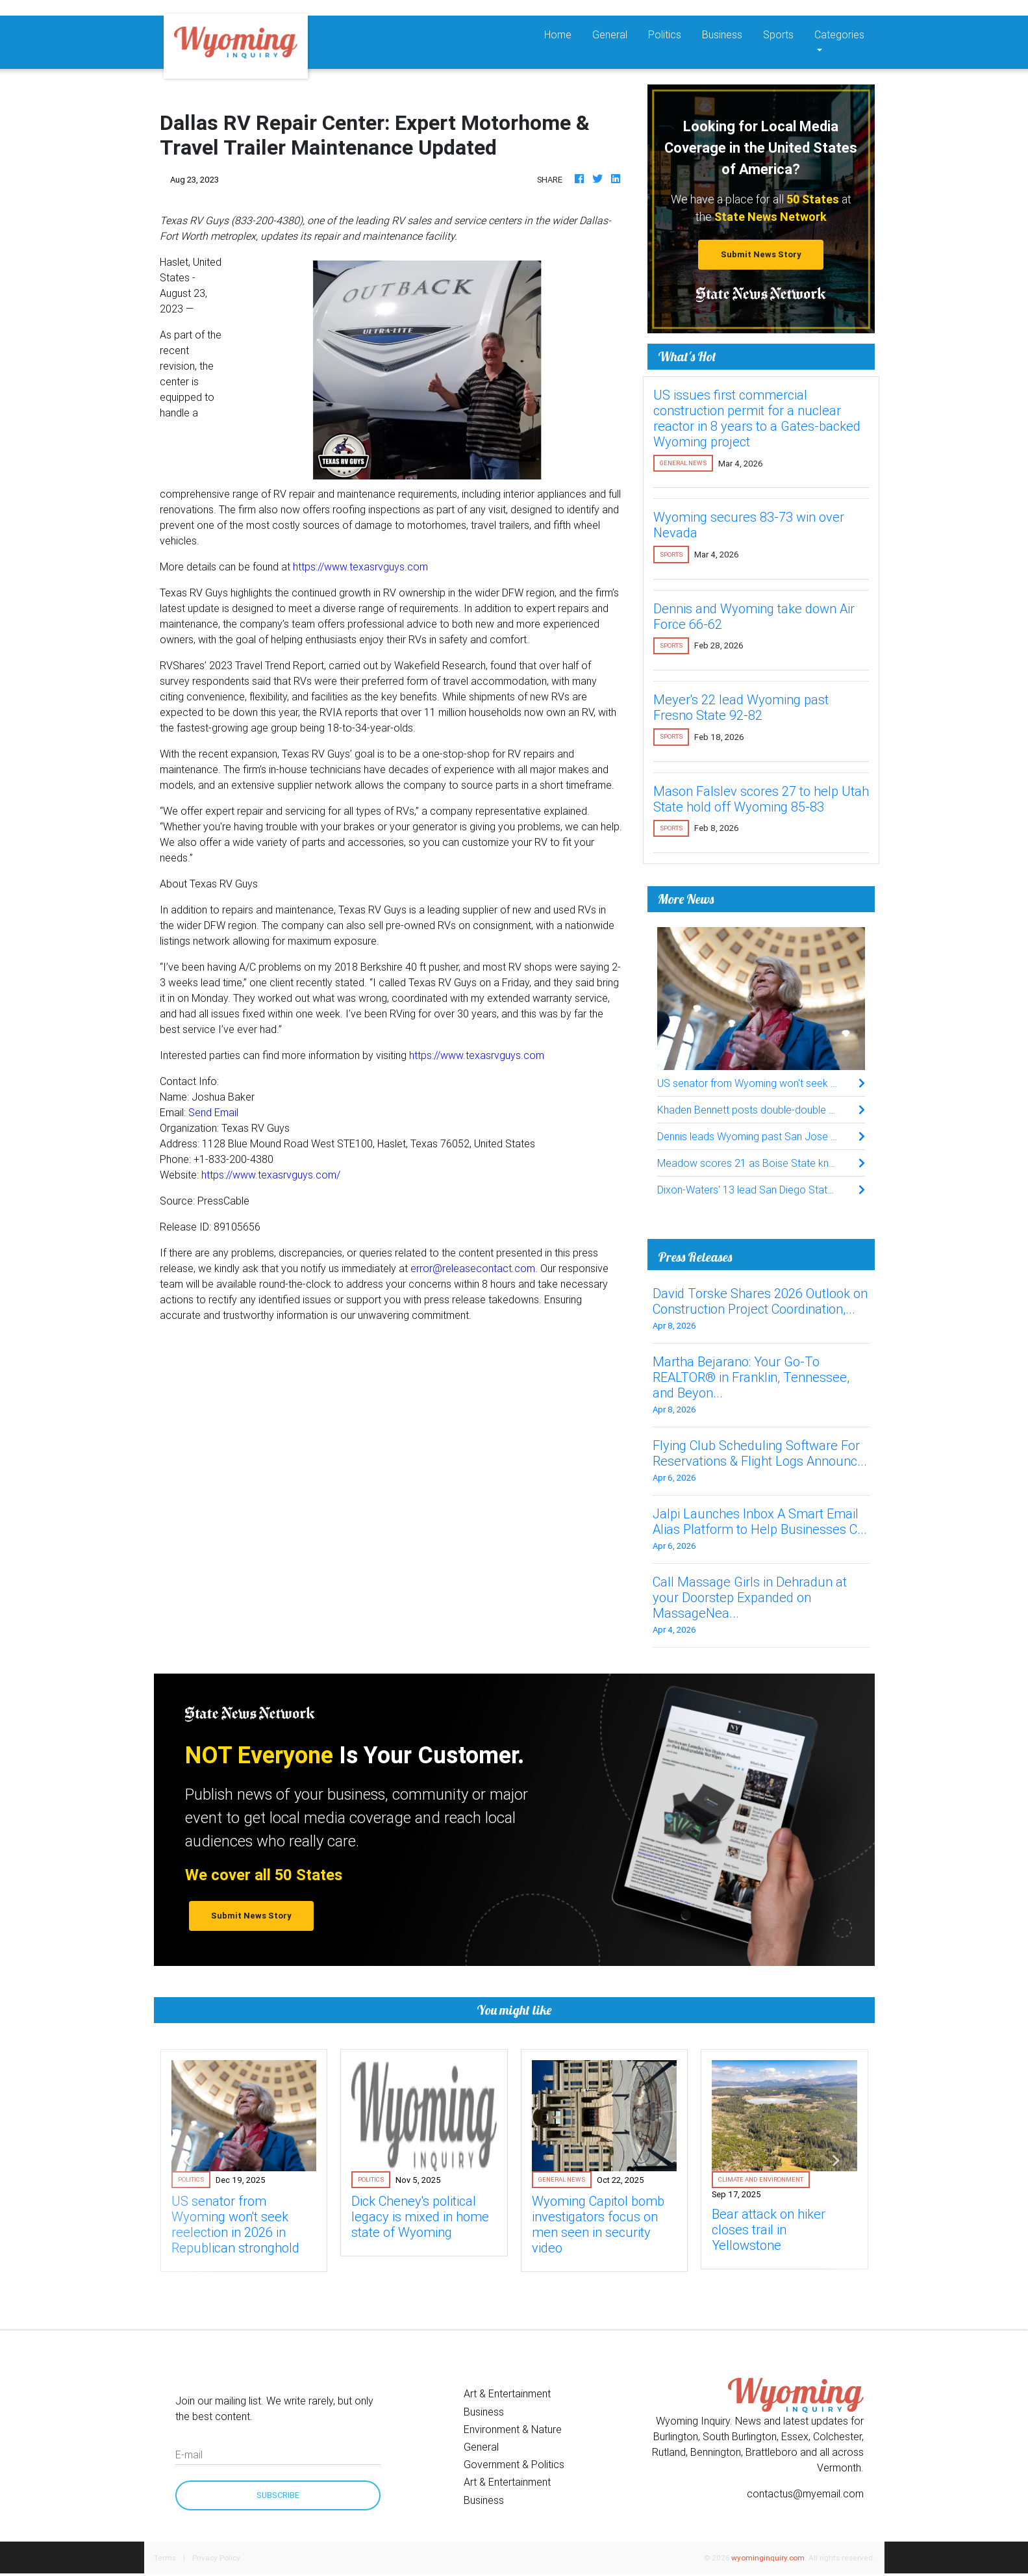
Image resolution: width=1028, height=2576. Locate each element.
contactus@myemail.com (805, 2493)
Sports (778, 34)
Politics (664, 34)
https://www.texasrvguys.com (360, 566)
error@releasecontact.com (472, 1268)
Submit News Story (761, 254)
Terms (165, 2557)
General (609, 34)
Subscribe (278, 2495)
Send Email (213, 1112)
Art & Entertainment (507, 2393)
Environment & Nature (513, 2429)
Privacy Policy (216, 2557)
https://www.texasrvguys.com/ (270, 1174)
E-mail (189, 2454)
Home (563, 33)
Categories (839, 34)
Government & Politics (514, 2464)
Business (722, 34)
